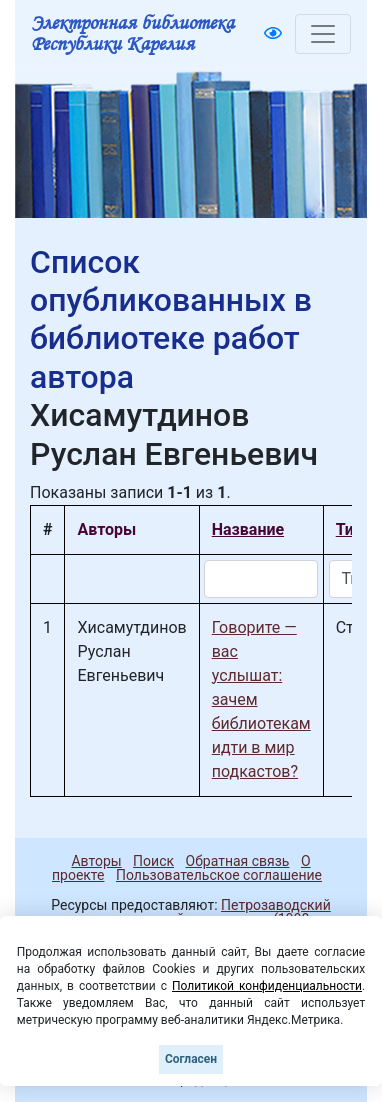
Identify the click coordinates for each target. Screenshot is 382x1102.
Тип (349, 529)
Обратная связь (238, 861)
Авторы (96, 861)
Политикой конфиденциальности (267, 986)
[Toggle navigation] (323, 34)
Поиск (153, 861)
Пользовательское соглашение (219, 875)
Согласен (191, 1059)
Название (248, 529)
